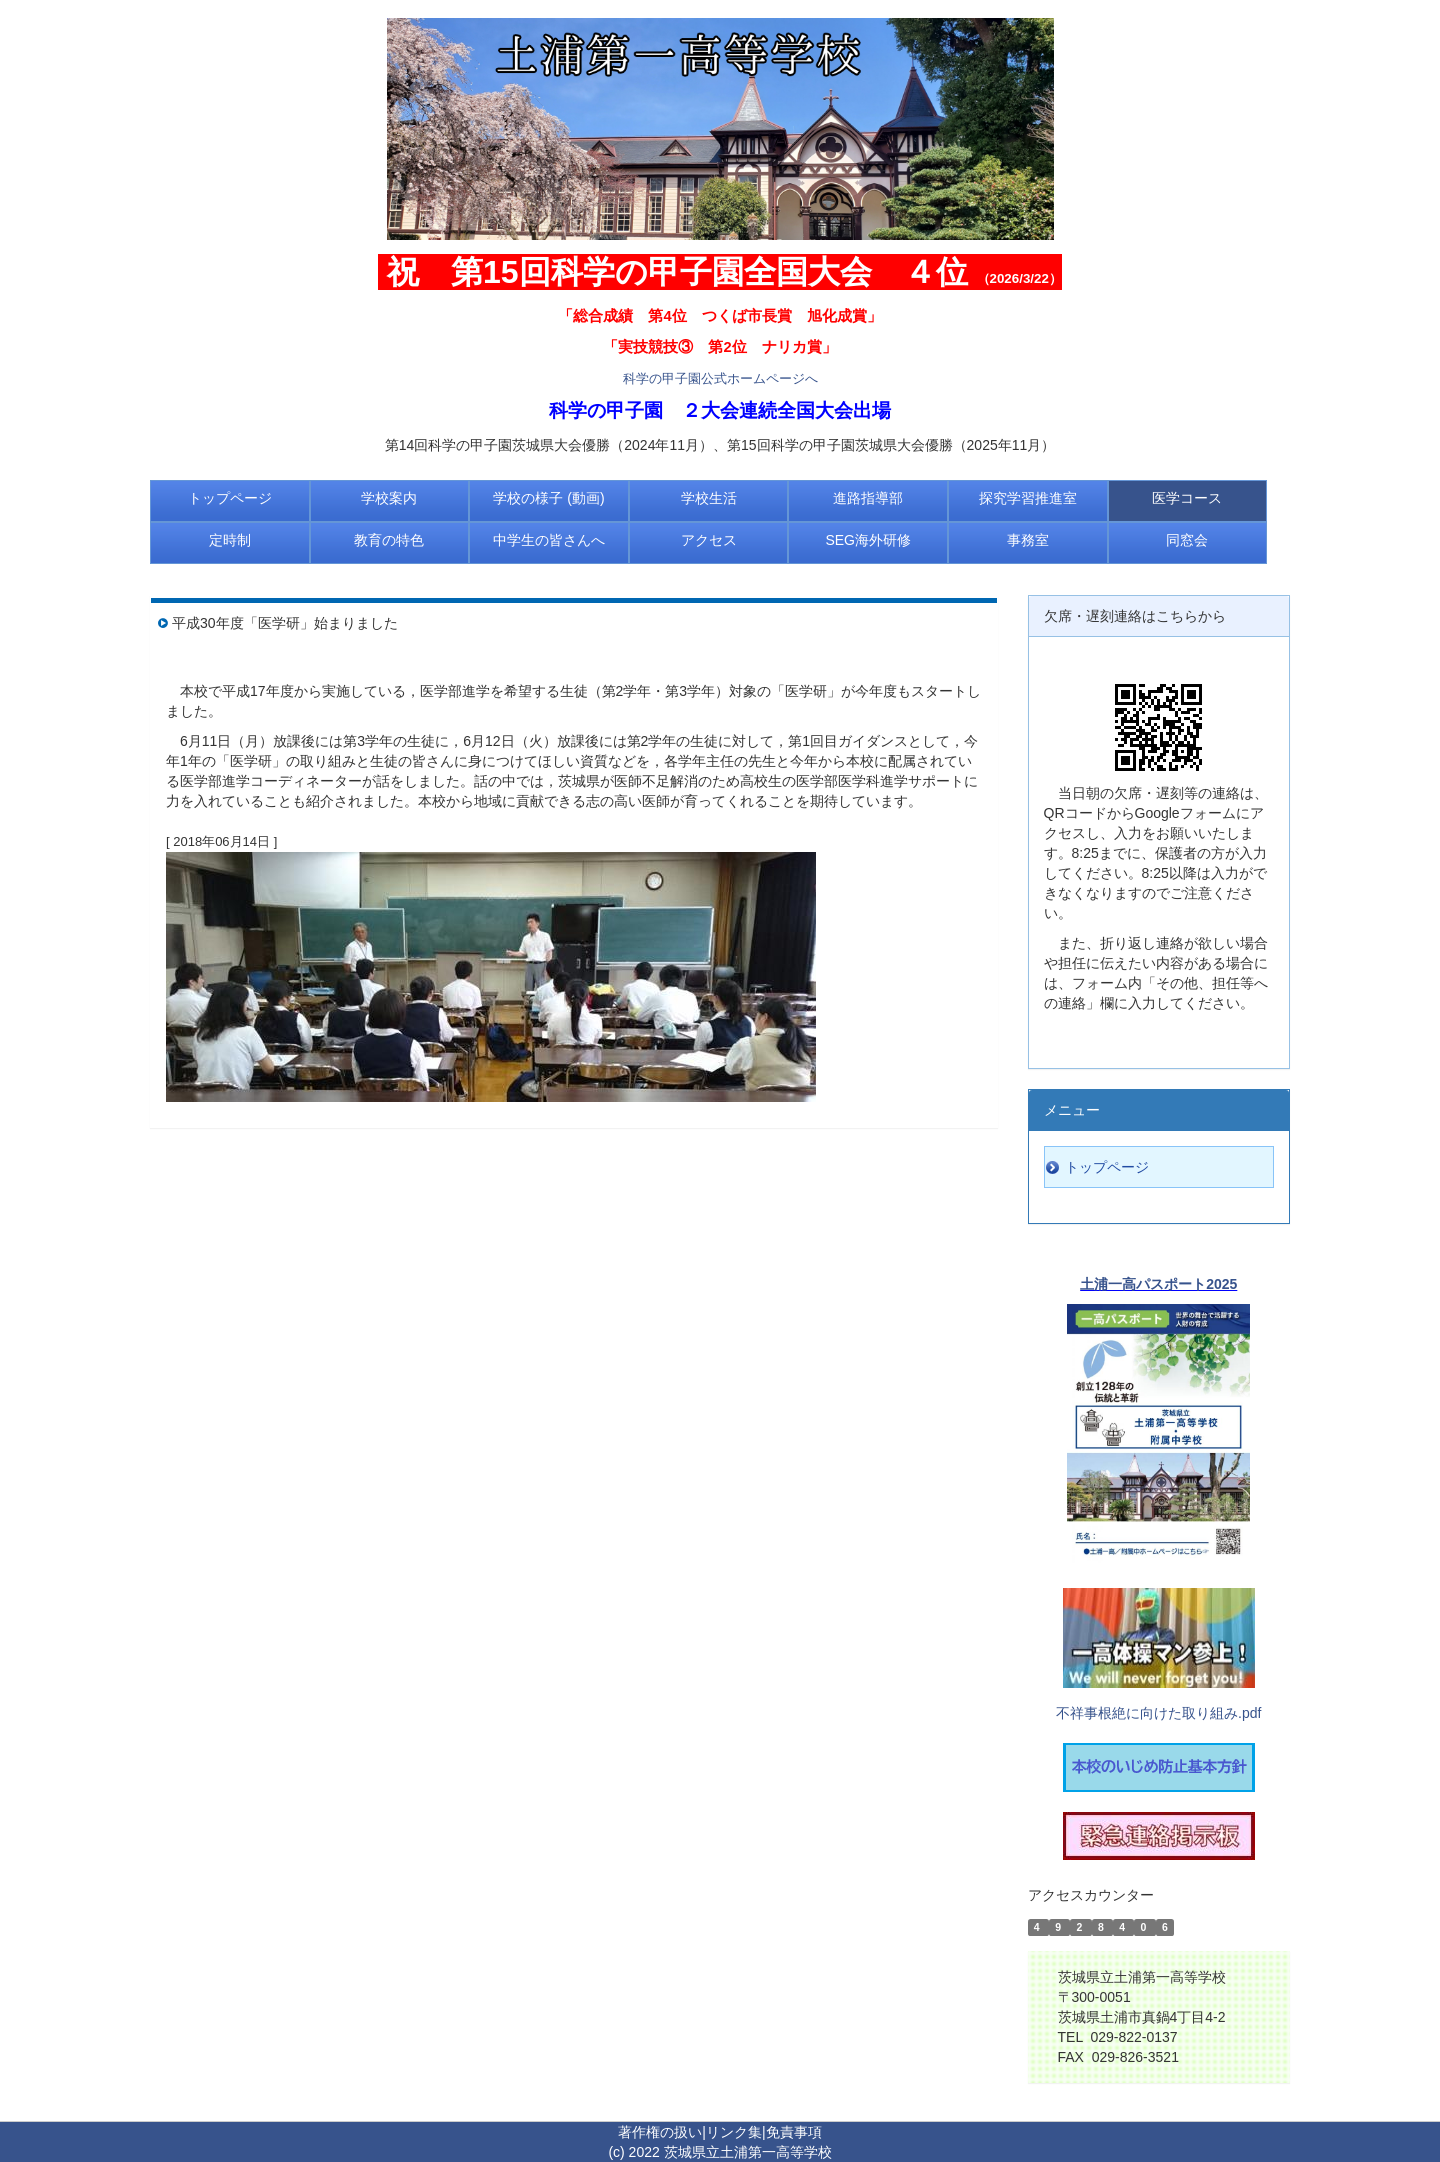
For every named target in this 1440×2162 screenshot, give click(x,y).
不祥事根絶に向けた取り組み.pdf (1158, 1713)
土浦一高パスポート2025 (1158, 1284)
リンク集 (734, 2132)
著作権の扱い (660, 2132)
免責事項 (794, 2132)
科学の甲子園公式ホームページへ (720, 378)
